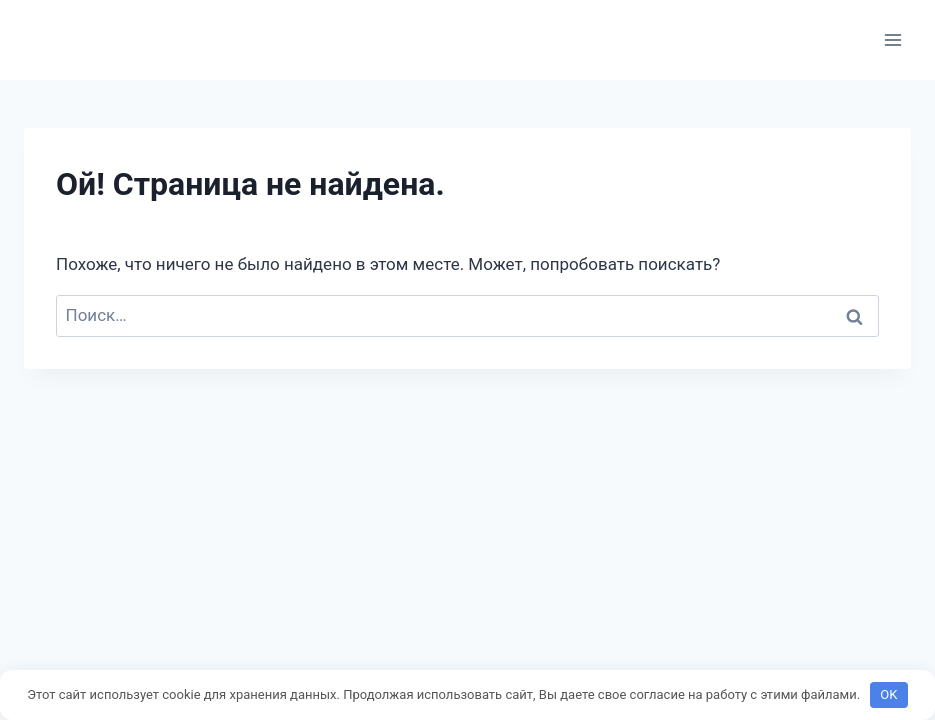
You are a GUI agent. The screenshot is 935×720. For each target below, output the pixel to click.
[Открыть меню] (892, 39)
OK (888, 694)
